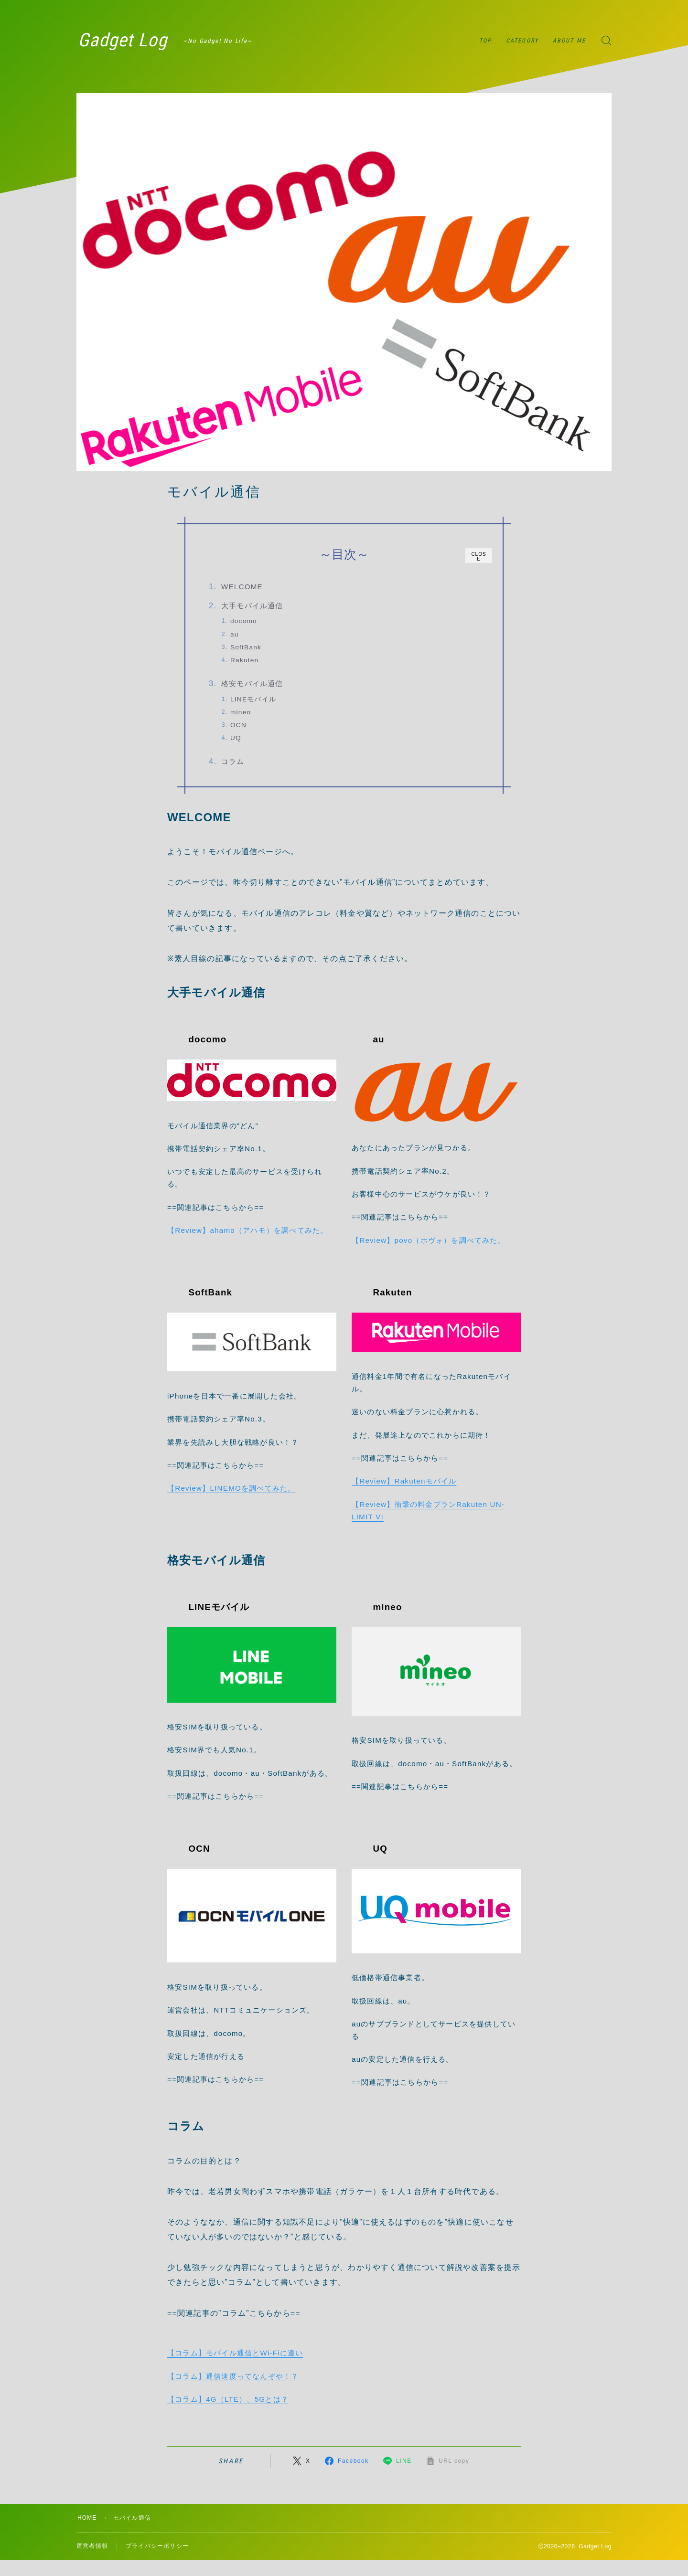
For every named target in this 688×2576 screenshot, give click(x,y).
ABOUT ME (569, 40)
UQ (237, 738)
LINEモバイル (255, 699)
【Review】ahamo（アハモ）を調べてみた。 (247, 1231)
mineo (242, 712)
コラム (234, 762)
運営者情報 (92, 2547)
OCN (240, 725)
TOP (485, 40)
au (236, 634)
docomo (245, 621)
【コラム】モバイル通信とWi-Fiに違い (235, 2354)
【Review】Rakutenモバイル (404, 1482)
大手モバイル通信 (254, 606)
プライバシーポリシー (157, 2547)
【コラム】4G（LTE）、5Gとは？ (228, 2400)
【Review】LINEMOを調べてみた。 (231, 1489)
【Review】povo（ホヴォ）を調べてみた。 (428, 1241)
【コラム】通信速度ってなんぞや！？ (233, 2377)
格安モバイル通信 (254, 684)
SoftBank (247, 647)
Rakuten (246, 660)
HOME (87, 2518)
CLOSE (478, 556)
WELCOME (243, 587)
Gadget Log (124, 40)
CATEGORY (522, 40)
